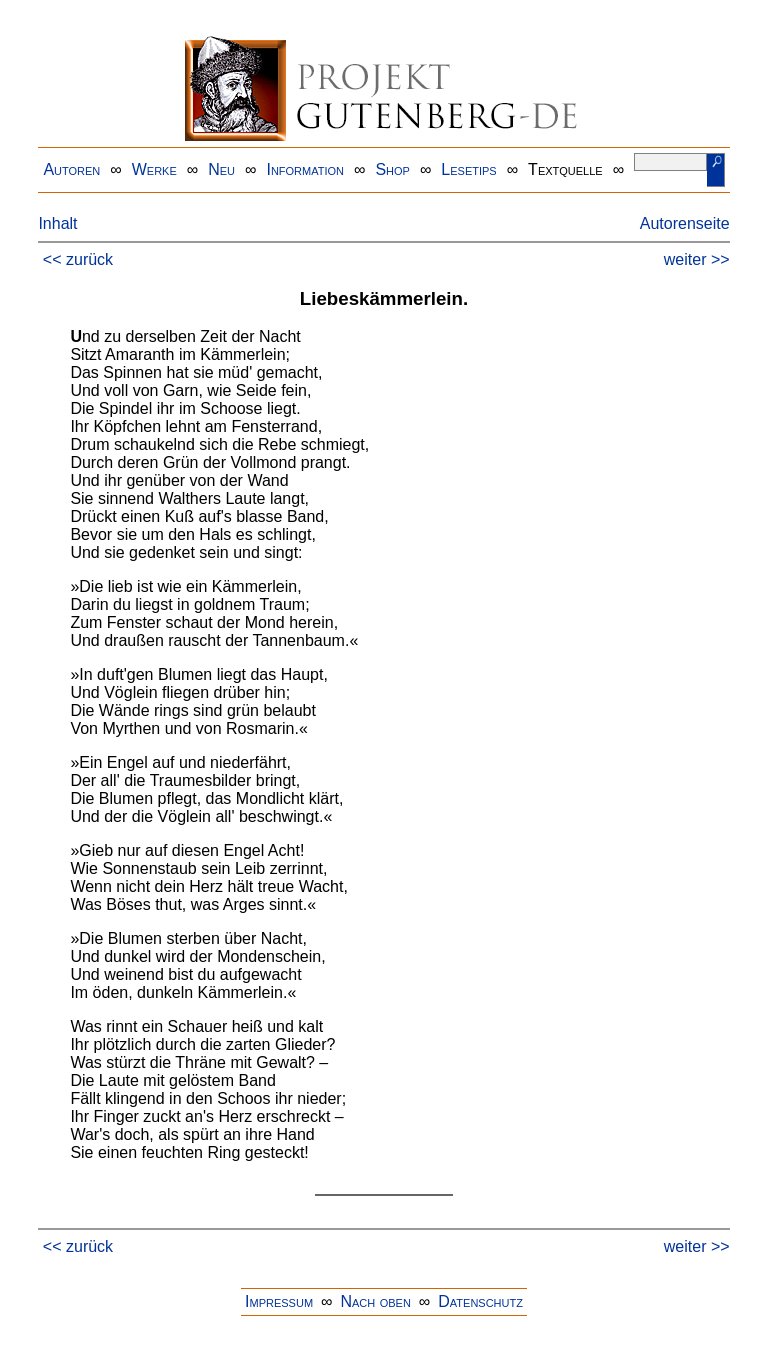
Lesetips (468, 169)
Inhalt (57, 223)
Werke (154, 169)
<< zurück (78, 259)
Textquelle (565, 169)
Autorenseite (685, 223)
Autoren (71, 169)
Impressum (279, 1301)
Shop (392, 169)
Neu (221, 169)
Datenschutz (480, 1301)
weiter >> (697, 259)
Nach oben (375, 1301)
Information (305, 169)
